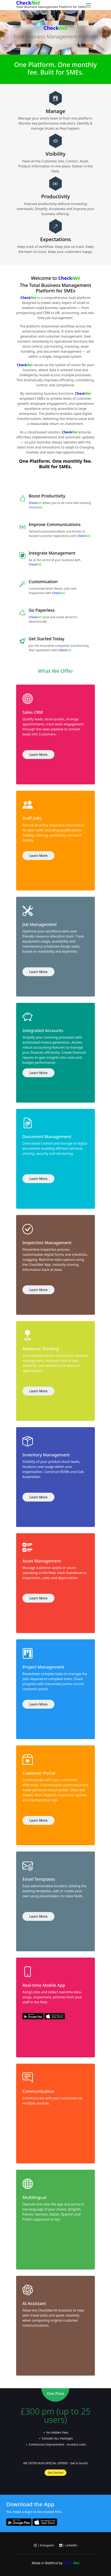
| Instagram (44, 2545)
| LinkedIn (68, 2545)
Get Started (55, 2473)
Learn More (38, 754)
